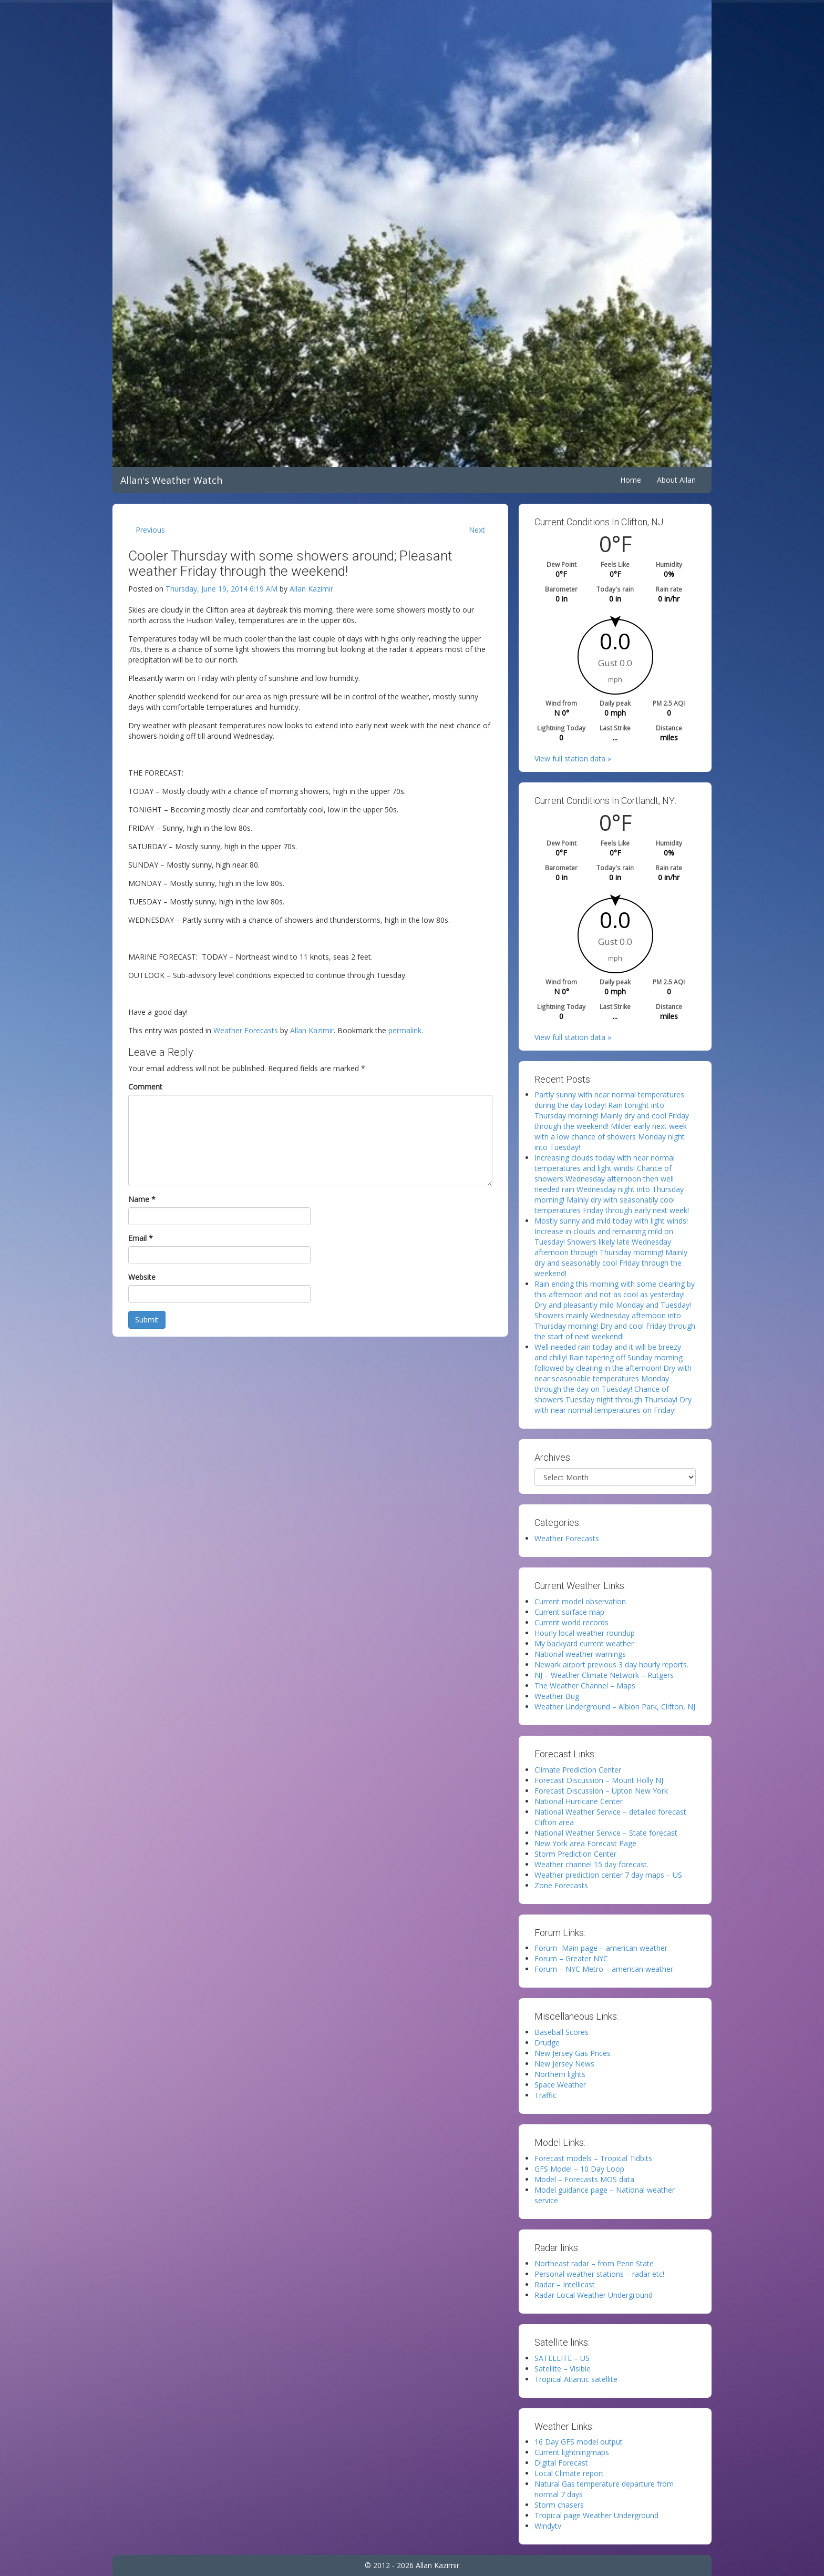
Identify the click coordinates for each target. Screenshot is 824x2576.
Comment (145, 1087)
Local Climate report (569, 2473)
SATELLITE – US (562, 2358)
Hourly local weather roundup (584, 1633)
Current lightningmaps (571, 2452)
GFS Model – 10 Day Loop (579, 2169)
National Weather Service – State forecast (605, 1833)
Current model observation (580, 1601)
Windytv (547, 2526)
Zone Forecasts (561, 1885)
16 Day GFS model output (578, 2442)
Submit (147, 1320)
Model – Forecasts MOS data (584, 2179)
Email (140, 1238)
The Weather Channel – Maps (584, 1686)
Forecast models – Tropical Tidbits (593, 2158)
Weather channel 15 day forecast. (591, 1864)
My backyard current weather (584, 1643)
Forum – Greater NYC (571, 1958)
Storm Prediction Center (575, 1854)
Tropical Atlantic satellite (575, 2379)
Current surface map (569, 1612)
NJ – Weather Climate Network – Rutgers (604, 1675)
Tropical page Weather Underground (596, 2515)
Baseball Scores (561, 2032)
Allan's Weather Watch (171, 480)
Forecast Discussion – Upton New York (601, 1791)
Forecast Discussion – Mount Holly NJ (598, 1780)
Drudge (547, 2043)
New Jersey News (564, 2064)
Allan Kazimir (311, 589)
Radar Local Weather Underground (593, 2295)
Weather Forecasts (245, 1030)
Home (630, 480)
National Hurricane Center (578, 1801)
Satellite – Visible (562, 2369)
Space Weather (560, 2085)
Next (477, 530)
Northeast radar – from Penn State (594, 2263)
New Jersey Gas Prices (572, 2053)
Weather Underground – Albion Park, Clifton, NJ (614, 1707)
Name (142, 1199)
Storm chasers (559, 2505)
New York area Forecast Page (585, 1843)
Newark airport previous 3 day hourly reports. (611, 1664)
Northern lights (559, 2074)
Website (142, 1277)
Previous (150, 530)
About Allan (676, 480)
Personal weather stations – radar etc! (599, 2274)
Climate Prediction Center (577, 1770)
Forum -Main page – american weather (600, 1948)
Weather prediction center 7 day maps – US (608, 1875)
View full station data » (572, 758)
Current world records (571, 1622)
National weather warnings (580, 1654)
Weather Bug (556, 1696)
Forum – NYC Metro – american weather (603, 1969)
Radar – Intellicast (564, 2284)
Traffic (545, 2095)
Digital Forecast (561, 2463)
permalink (404, 1030)
